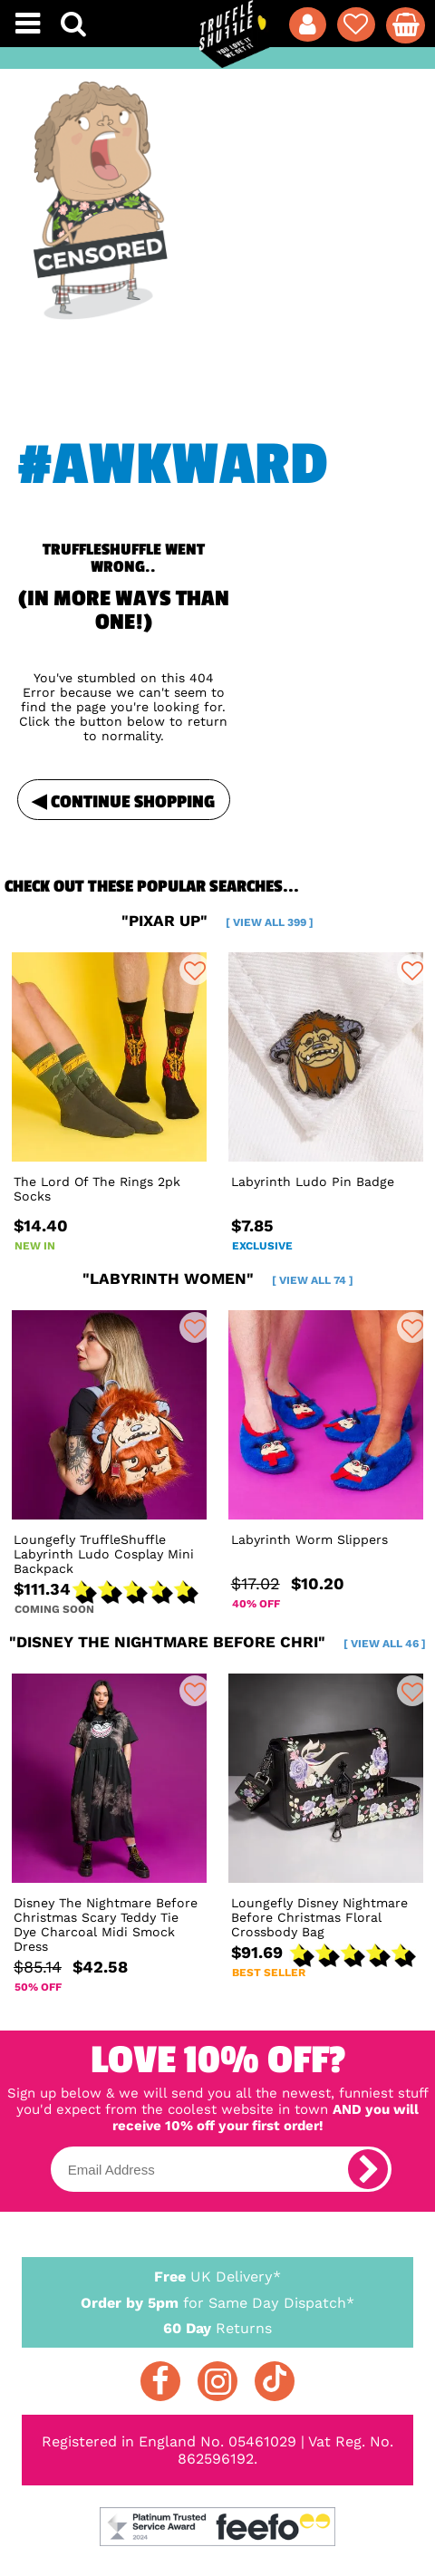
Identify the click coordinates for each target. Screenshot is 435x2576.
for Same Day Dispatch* (217, 2299)
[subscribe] (368, 2169)
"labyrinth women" (217, 1278)
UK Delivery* (217, 2275)
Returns (217, 2327)
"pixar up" (217, 921)
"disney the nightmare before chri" (217, 1642)
